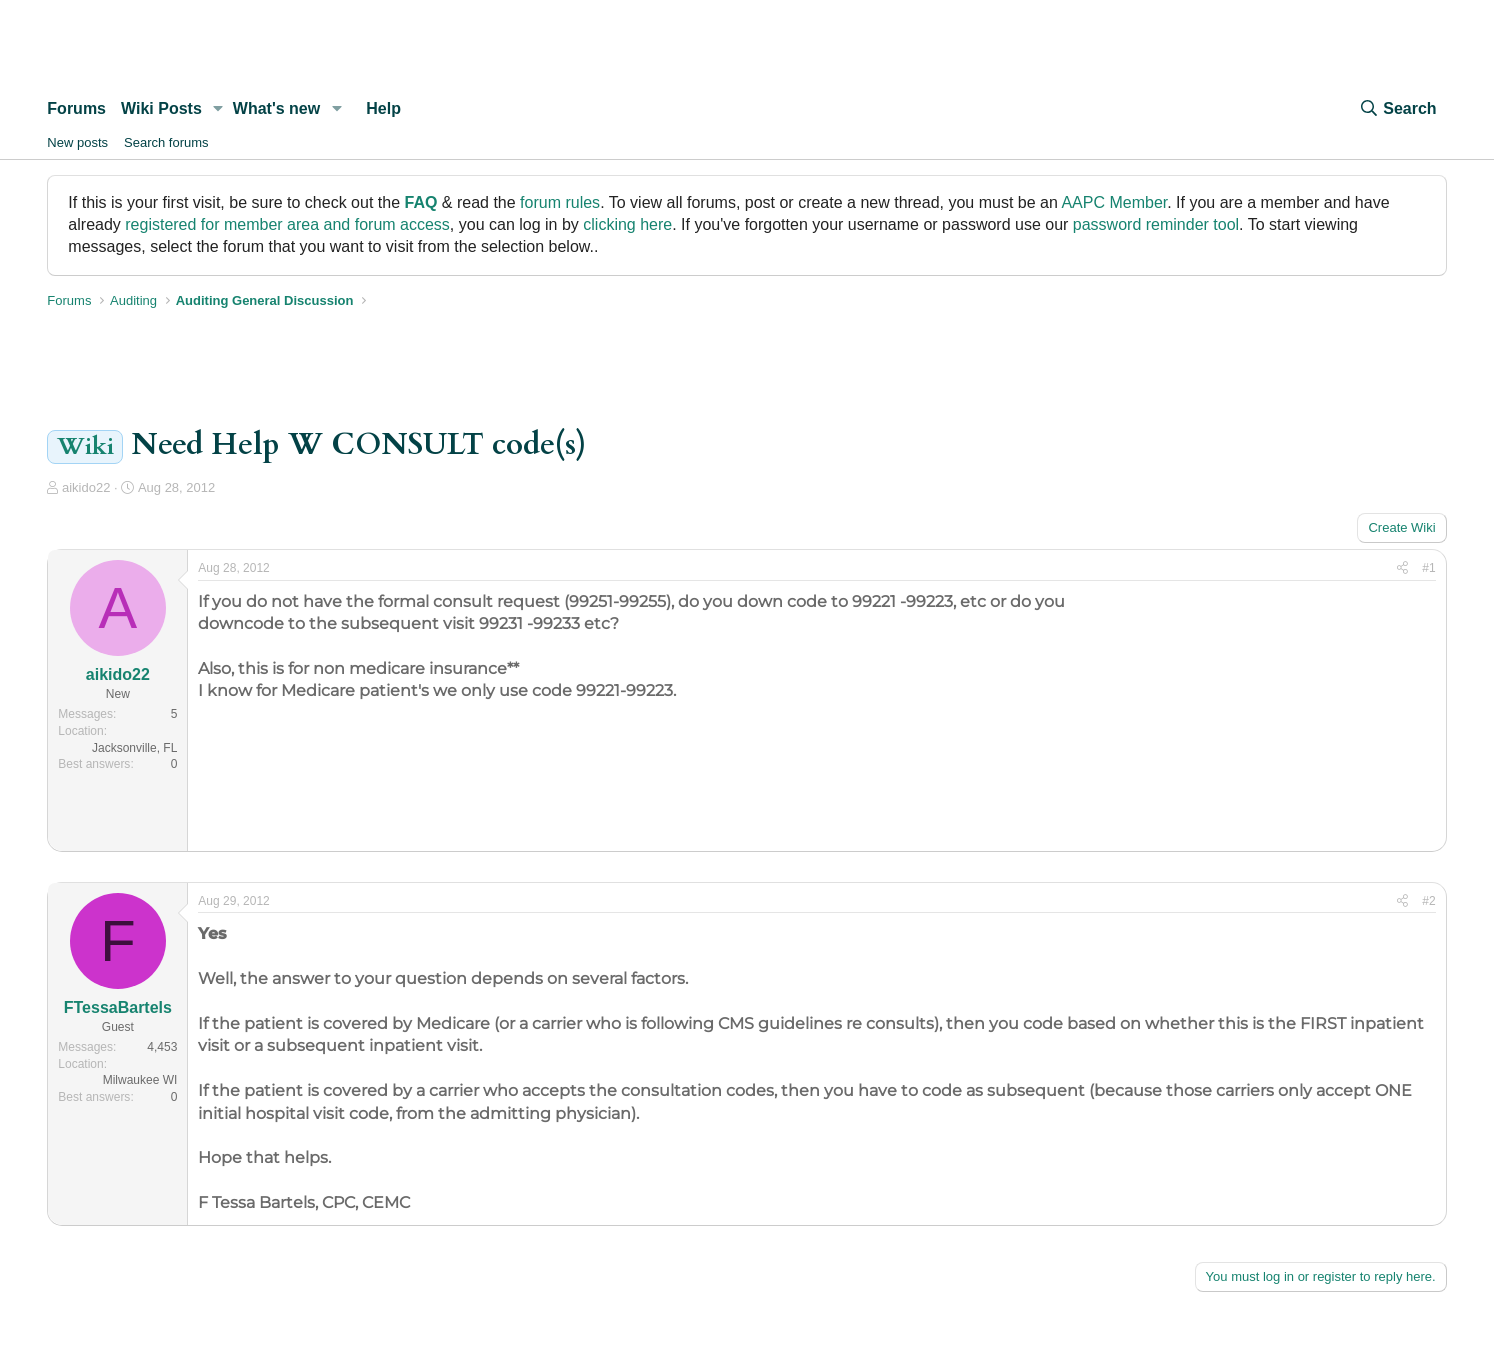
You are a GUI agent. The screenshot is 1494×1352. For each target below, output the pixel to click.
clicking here (627, 224)
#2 (1428, 901)
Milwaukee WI (140, 1080)
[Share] (1402, 568)
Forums (76, 108)
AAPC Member (1114, 202)
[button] (218, 109)
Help (383, 108)
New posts (77, 142)
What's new (276, 108)
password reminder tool (1156, 224)
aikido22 (86, 487)
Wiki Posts (161, 108)
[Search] (1397, 109)
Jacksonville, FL (134, 748)
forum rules (560, 202)
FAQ (420, 202)
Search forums (166, 142)
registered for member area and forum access (287, 224)
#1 (1428, 568)
